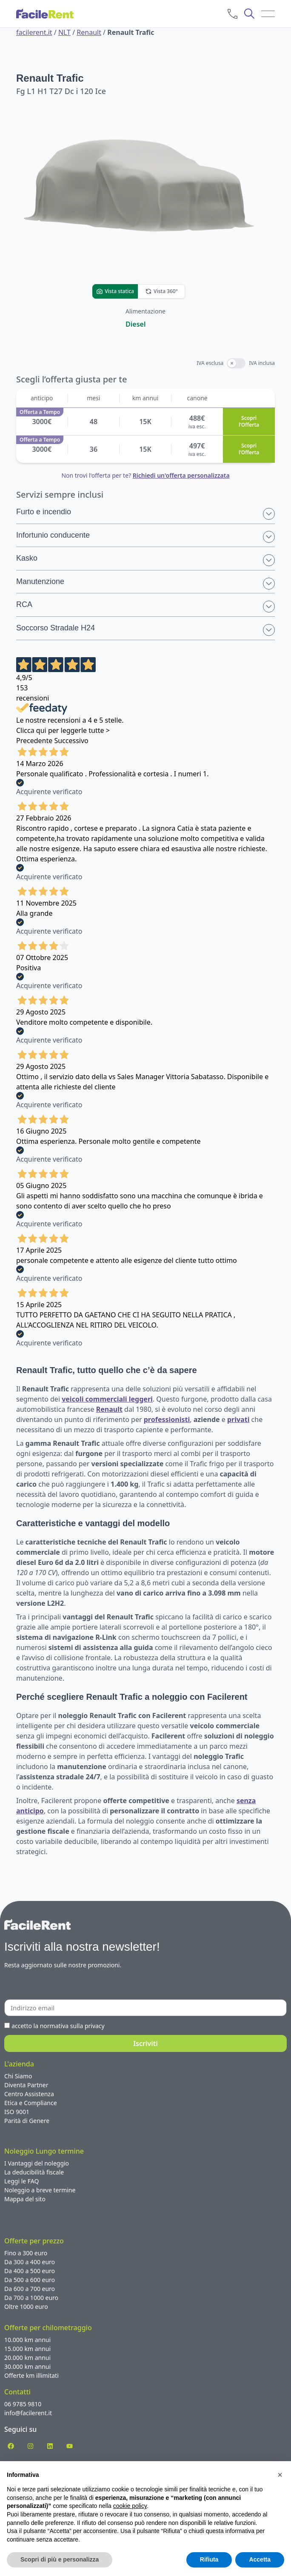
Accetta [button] (260, 2559)
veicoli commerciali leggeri (107, 1399)
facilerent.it (34, 32)
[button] (280, 2475)
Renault (89, 32)
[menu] (268, 14)
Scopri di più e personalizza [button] (59, 2559)
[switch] (236, 363)
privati (238, 1419)
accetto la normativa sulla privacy (58, 2026)
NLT (64, 32)
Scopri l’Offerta (249, 421)
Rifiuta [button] (209, 2559)
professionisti (167, 1419)
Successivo (71, 740)
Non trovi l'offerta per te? (145, 475)
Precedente (34, 740)
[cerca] (249, 13)
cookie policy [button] (130, 2505)
